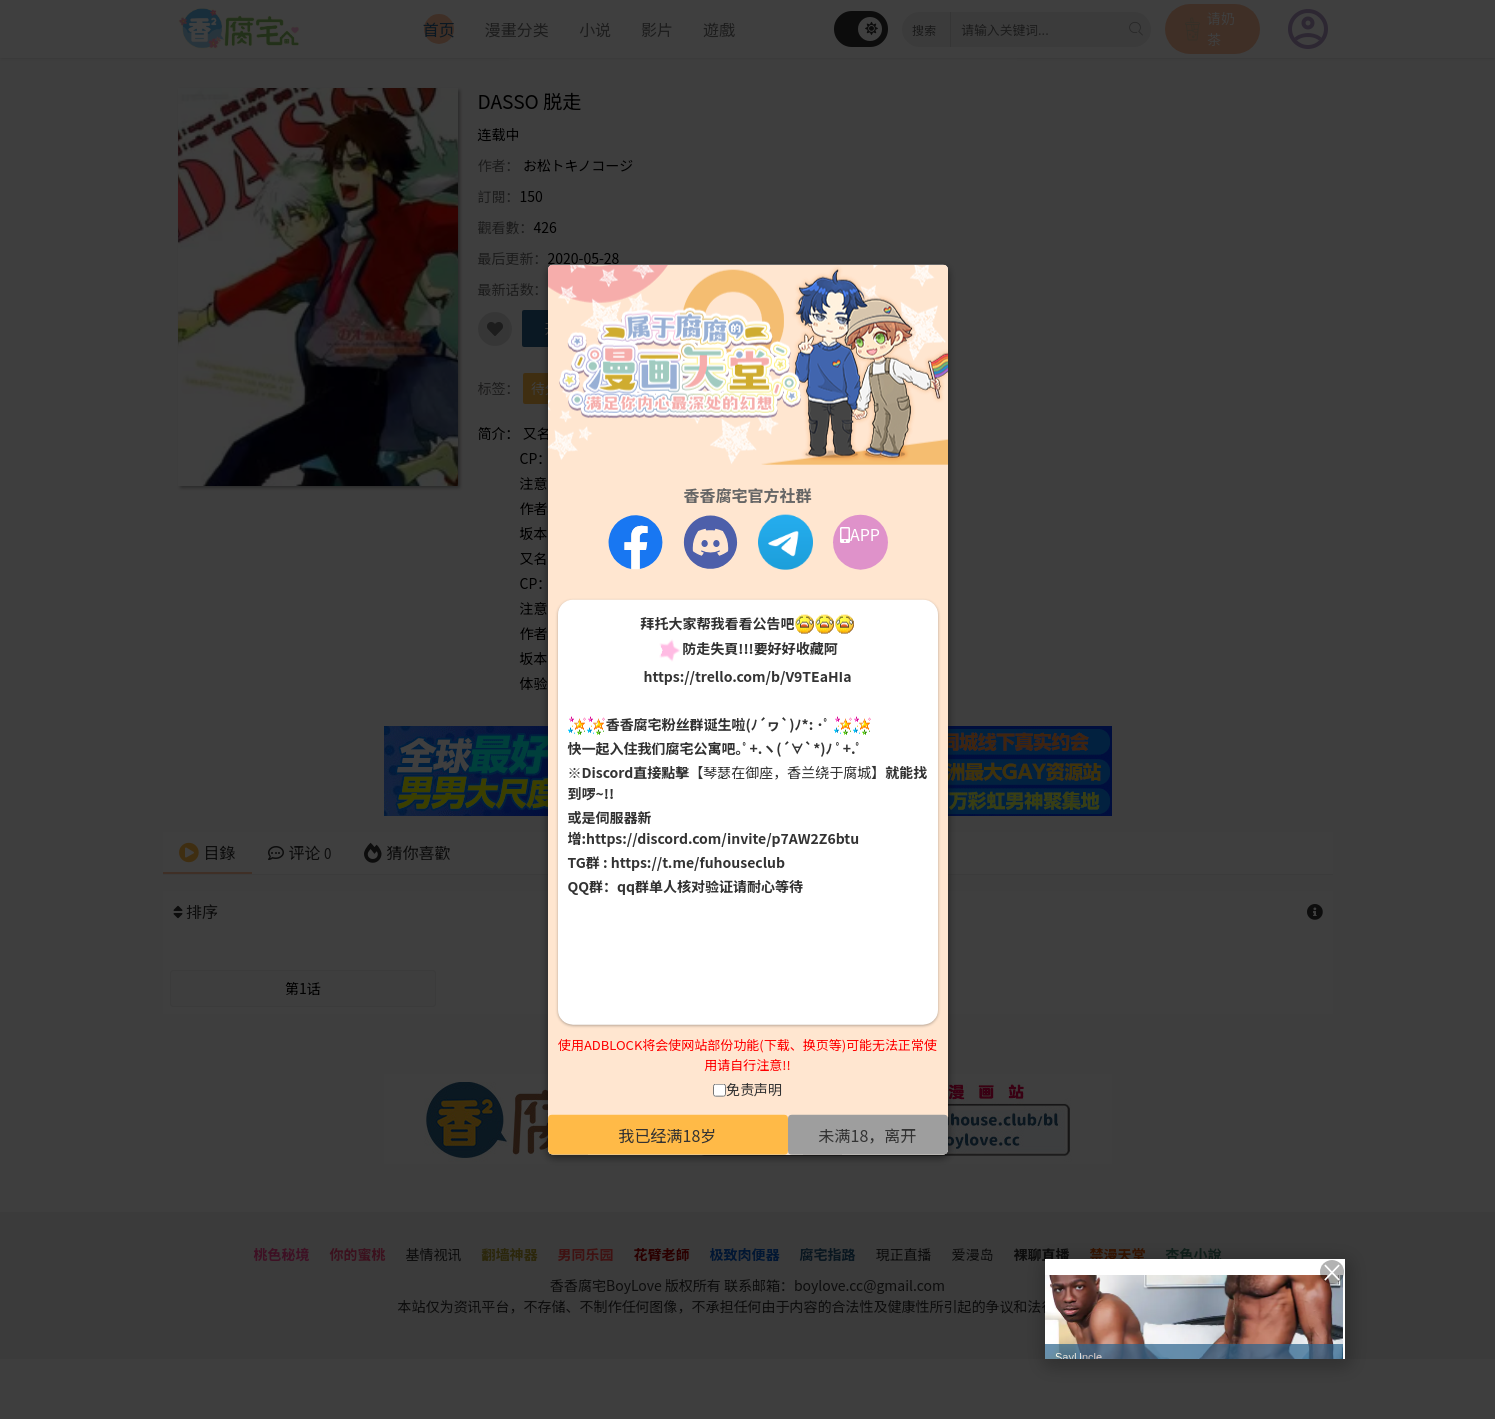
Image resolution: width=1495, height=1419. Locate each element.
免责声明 (754, 1089)
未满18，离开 (868, 1135)
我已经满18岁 (668, 1135)
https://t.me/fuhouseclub (698, 862)
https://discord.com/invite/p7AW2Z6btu (722, 838)
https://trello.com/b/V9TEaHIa (747, 675)
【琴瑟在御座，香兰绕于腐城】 (787, 772)
